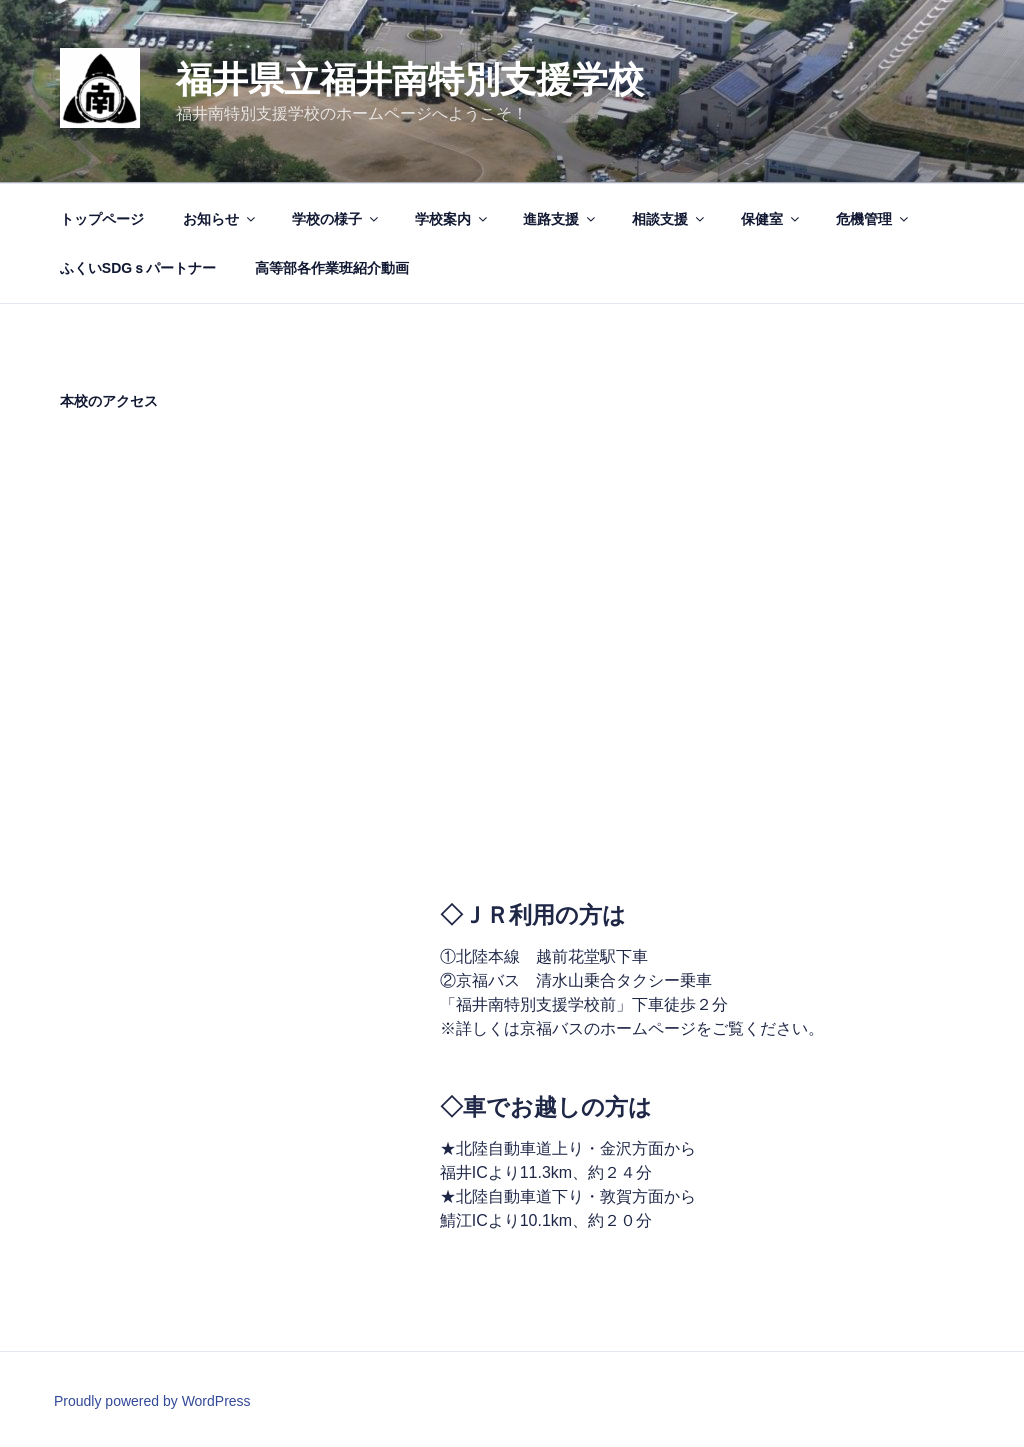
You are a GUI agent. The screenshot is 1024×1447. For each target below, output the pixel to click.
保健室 (771, 219)
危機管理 (873, 219)
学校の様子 (336, 219)
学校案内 (452, 219)
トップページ (102, 219)
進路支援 (560, 219)
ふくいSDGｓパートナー (138, 268)
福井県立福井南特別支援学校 (410, 79)
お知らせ (220, 219)
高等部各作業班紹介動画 (332, 268)
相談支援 (669, 219)
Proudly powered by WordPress (152, 1401)
